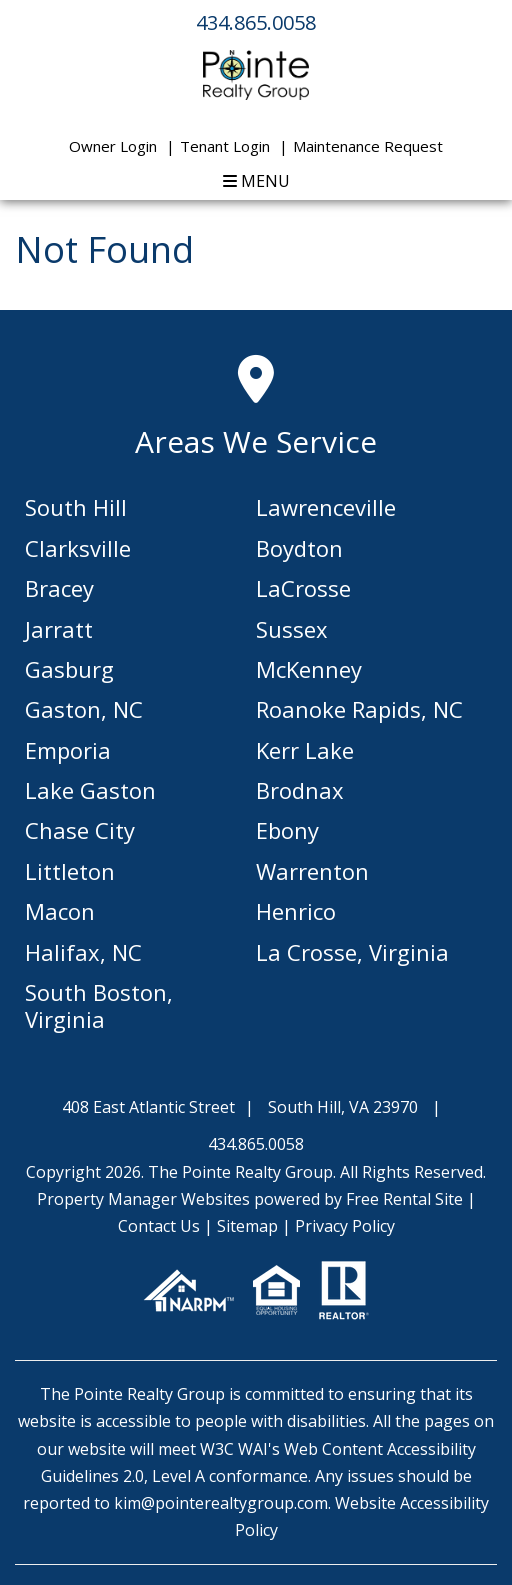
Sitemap (247, 1226)
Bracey (59, 588)
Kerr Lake (305, 750)
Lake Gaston (90, 790)
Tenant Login (225, 146)
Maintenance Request (368, 146)
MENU (256, 181)
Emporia (68, 750)
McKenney (309, 669)
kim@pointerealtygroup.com (221, 1503)
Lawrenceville (326, 507)
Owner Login (113, 146)
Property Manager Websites (143, 1199)
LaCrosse (303, 588)
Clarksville (78, 548)
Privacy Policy (345, 1226)
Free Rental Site (404, 1199)
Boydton (299, 548)
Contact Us (159, 1226)
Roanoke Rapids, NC (359, 709)
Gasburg (69, 669)
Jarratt (59, 629)
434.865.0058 (256, 22)
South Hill (76, 507)
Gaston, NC (84, 709)
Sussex (292, 629)
